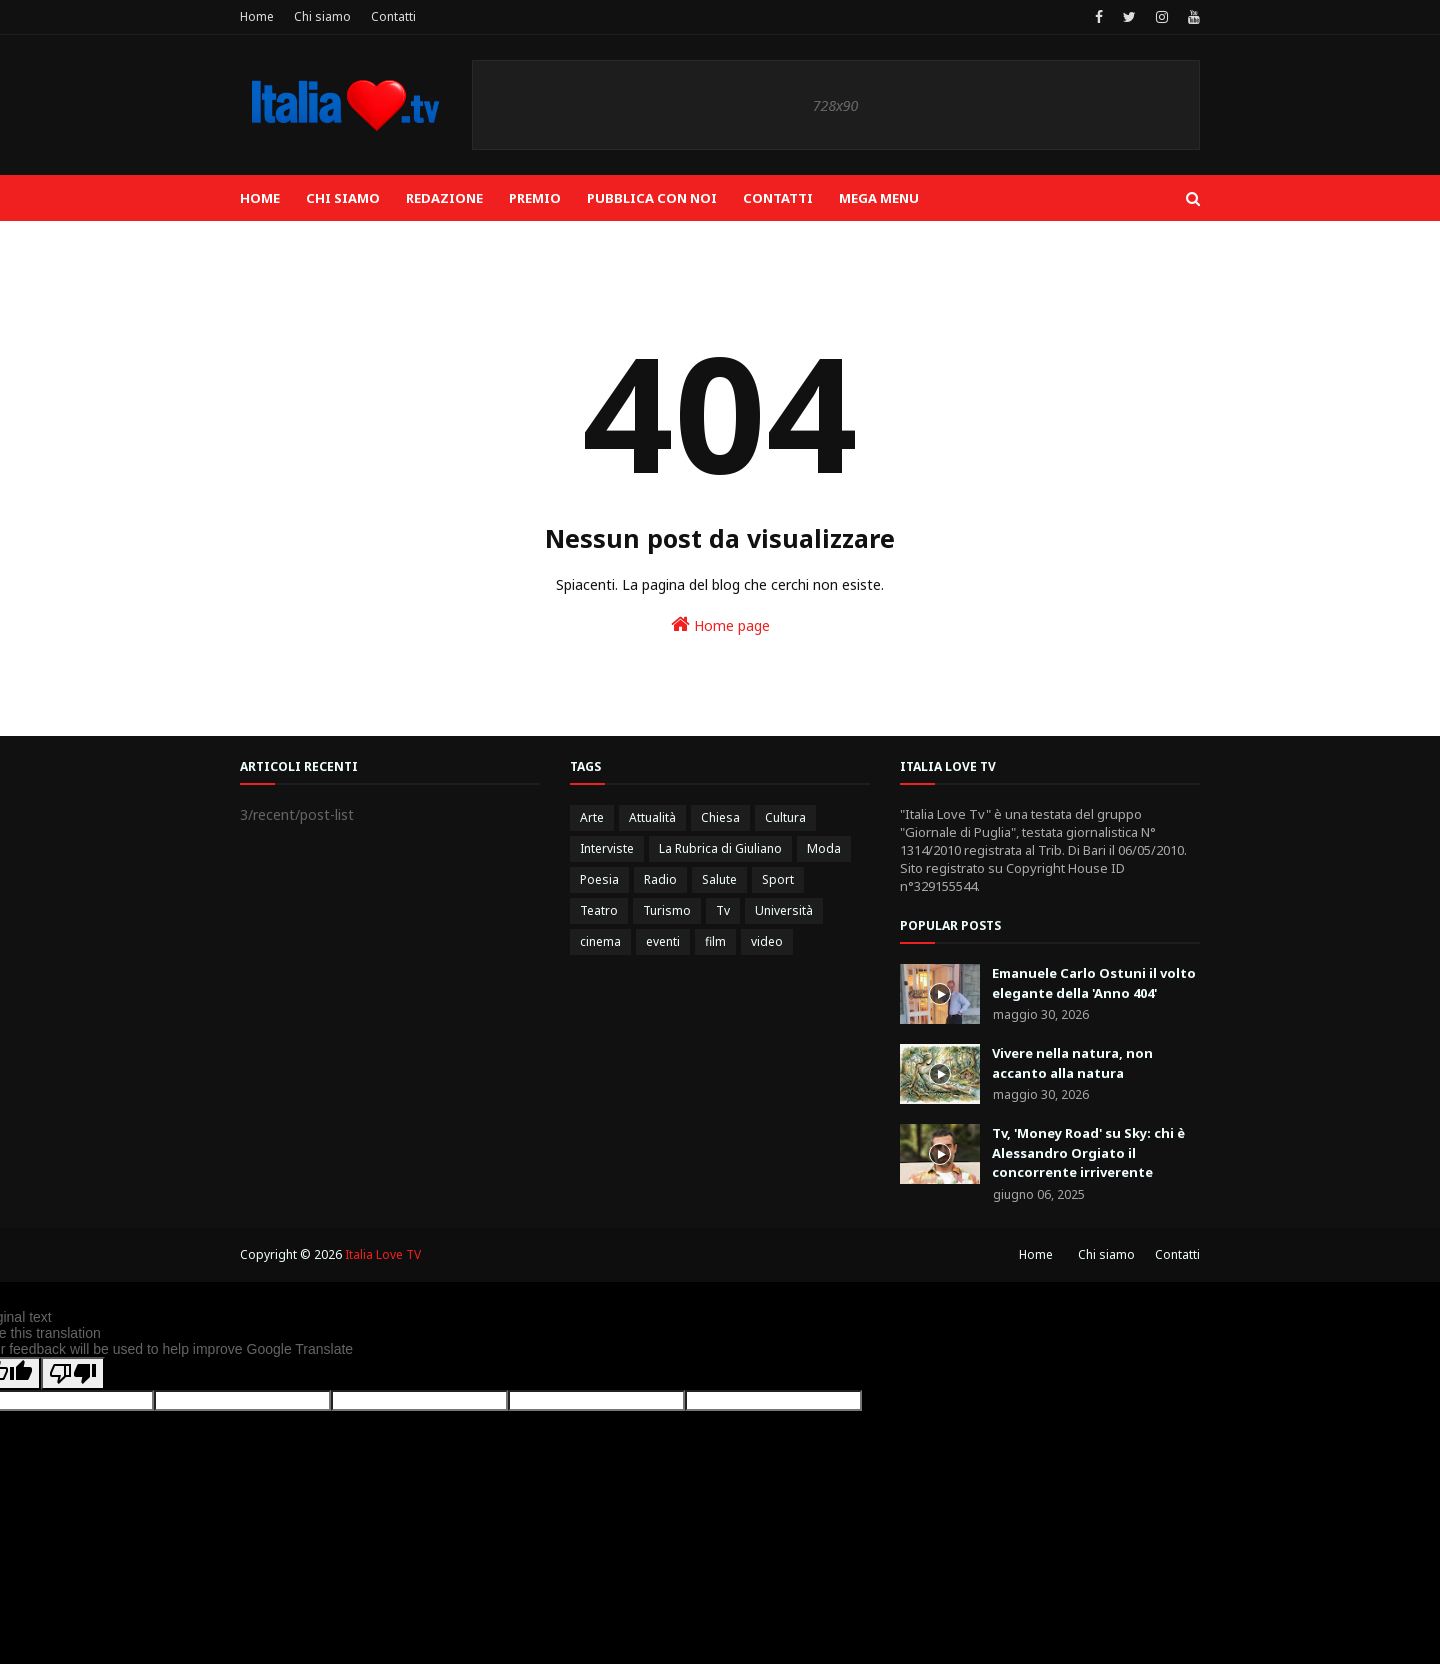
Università (784, 910)
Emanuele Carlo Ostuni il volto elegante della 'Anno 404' (1094, 983)
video (767, 941)
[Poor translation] (73, 1373)
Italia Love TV (383, 1254)
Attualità (652, 817)
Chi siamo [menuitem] (343, 198)
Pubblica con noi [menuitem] (652, 198)
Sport (778, 879)
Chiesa (720, 817)
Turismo (667, 910)
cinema (600, 941)
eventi (663, 941)
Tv (723, 910)
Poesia (599, 879)
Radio (660, 879)
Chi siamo (322, 16)
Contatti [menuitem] (778, 198)
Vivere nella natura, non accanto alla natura (1072, 1063)
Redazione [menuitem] (444, 198)
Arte (592, 817)
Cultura (785, 817)
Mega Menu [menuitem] (879, 198)
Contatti (393, 16)
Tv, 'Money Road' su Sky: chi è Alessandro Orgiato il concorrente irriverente (1088, 1152)
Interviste (607, 848)
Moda (824, 848)
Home (257, 16)
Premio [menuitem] (535, 198)
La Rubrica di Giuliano (720, 848)
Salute (719, 879)
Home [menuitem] (260, 198)
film (715, 941)
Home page (720, 624)
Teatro (599, 910)
